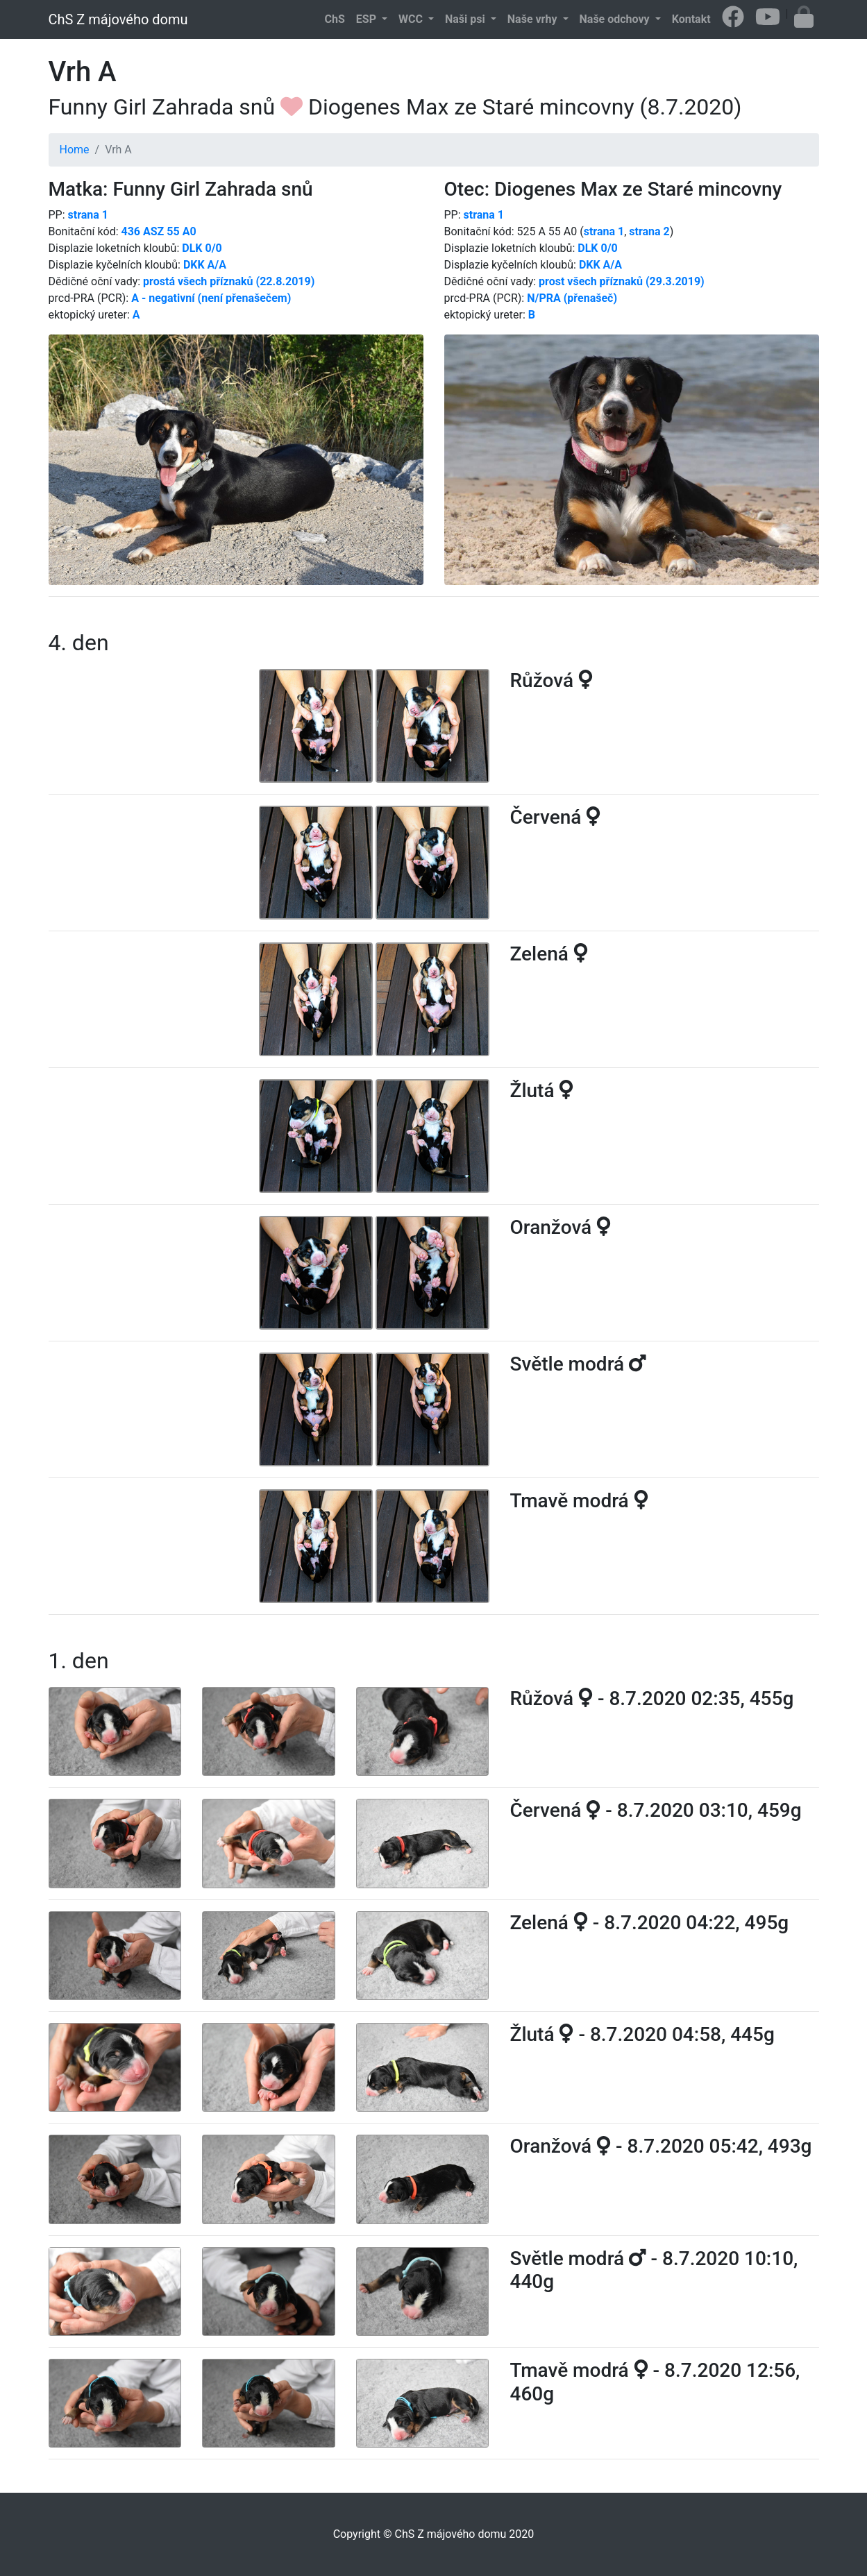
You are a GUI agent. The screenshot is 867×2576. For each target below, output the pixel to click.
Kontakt (691, 19)
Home (75, 149)
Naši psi (466, 19)
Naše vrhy (533, 19)
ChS (335, 19)
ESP (367, 19)
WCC (412, 19)
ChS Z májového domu (118, 19)
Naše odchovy (616, 19)
